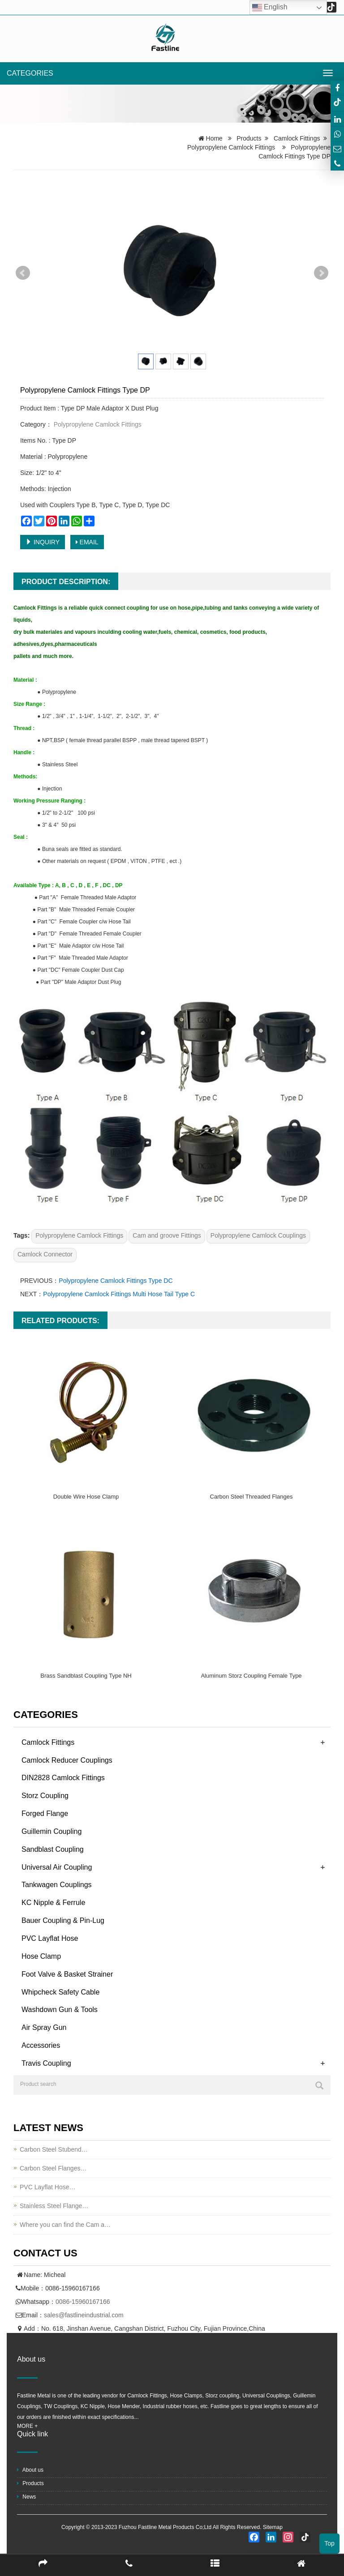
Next (321, 273)
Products (248, 138)
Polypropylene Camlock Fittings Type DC (115, 1280)
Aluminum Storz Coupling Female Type (251, 1675)
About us (30, 2470)
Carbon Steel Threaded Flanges (251, 1496)
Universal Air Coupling (57, 1867)
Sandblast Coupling (53, 1849)
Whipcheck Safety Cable (60, 1992)
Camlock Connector (45, 1254)
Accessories (41, 2045)
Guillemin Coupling (52, 1831)
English (270, 7)
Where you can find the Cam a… (65, 2224)
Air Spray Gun (44, 2027)
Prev (23, 273)
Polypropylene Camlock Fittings (231, 147)
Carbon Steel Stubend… (54, 2149)
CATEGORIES (30, 73)
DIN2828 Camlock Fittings (63, 1777)
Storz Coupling (45, 1795)
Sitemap (273, 2527)
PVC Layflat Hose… (48, 2187)
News (26, 2497)
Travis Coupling (46, 2063)
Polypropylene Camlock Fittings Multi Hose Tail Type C (119, 1294)
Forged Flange (45, 1813)
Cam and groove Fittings (167, 1235)
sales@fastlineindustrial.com (84, 2315)
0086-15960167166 (83, 2301)
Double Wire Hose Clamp (86, 1496)
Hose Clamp (41, 1956)
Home (214, 138)
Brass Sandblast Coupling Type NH (86, 1675)
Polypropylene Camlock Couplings (258, 1235)
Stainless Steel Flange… (54, 2205)
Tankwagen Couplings (57, 1884)
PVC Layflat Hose (50, 1938)
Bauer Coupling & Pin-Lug (63, 1920)
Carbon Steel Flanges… (53, 2168)
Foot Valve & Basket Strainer (67, 1974)
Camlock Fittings (297, 138)
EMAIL (87, 542)
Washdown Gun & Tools (60, 2009)
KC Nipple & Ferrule (53, 1902)
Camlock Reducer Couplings (67, 1760)
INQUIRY (43, 542)
